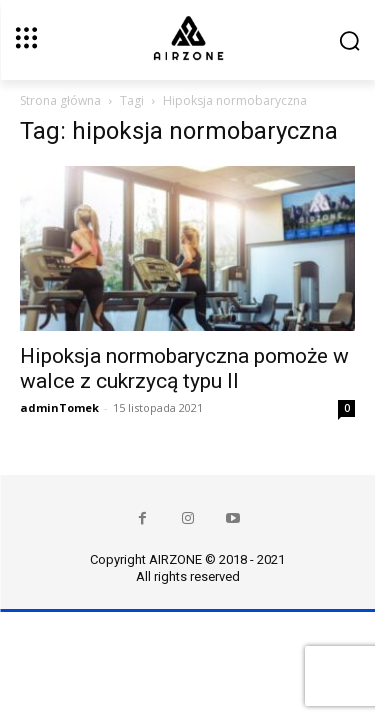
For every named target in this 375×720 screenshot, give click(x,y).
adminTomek (59, 407)
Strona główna (60, 100)
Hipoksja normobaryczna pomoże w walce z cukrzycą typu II (184, 368)
